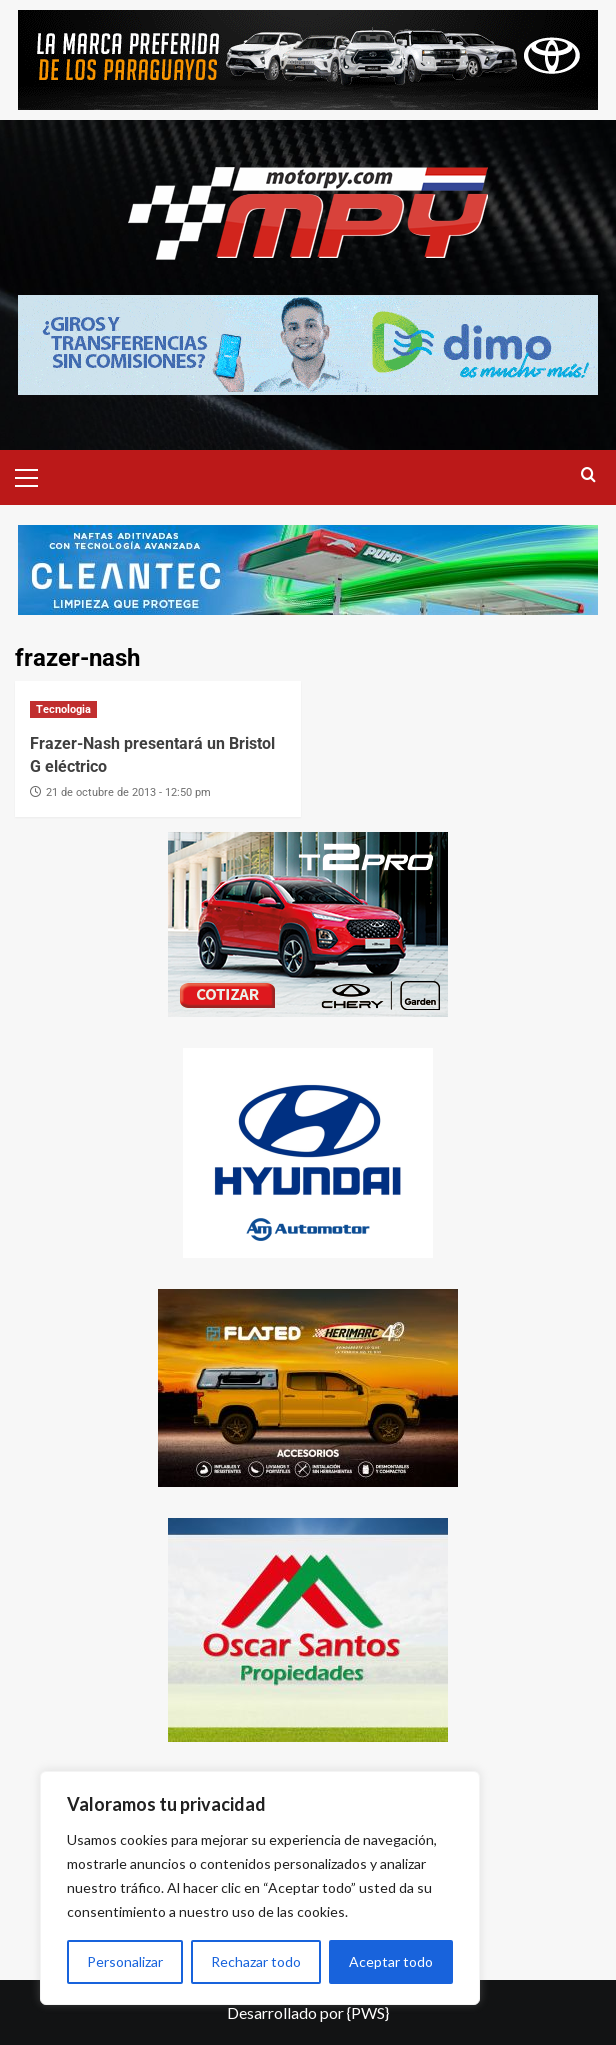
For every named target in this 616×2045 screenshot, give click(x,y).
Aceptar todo (391, 1961)
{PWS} (368, 2012)
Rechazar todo (256, 1961)
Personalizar (125, 1961)
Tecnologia (63, 709)
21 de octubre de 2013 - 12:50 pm (128, 792)
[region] (260, 1888)
